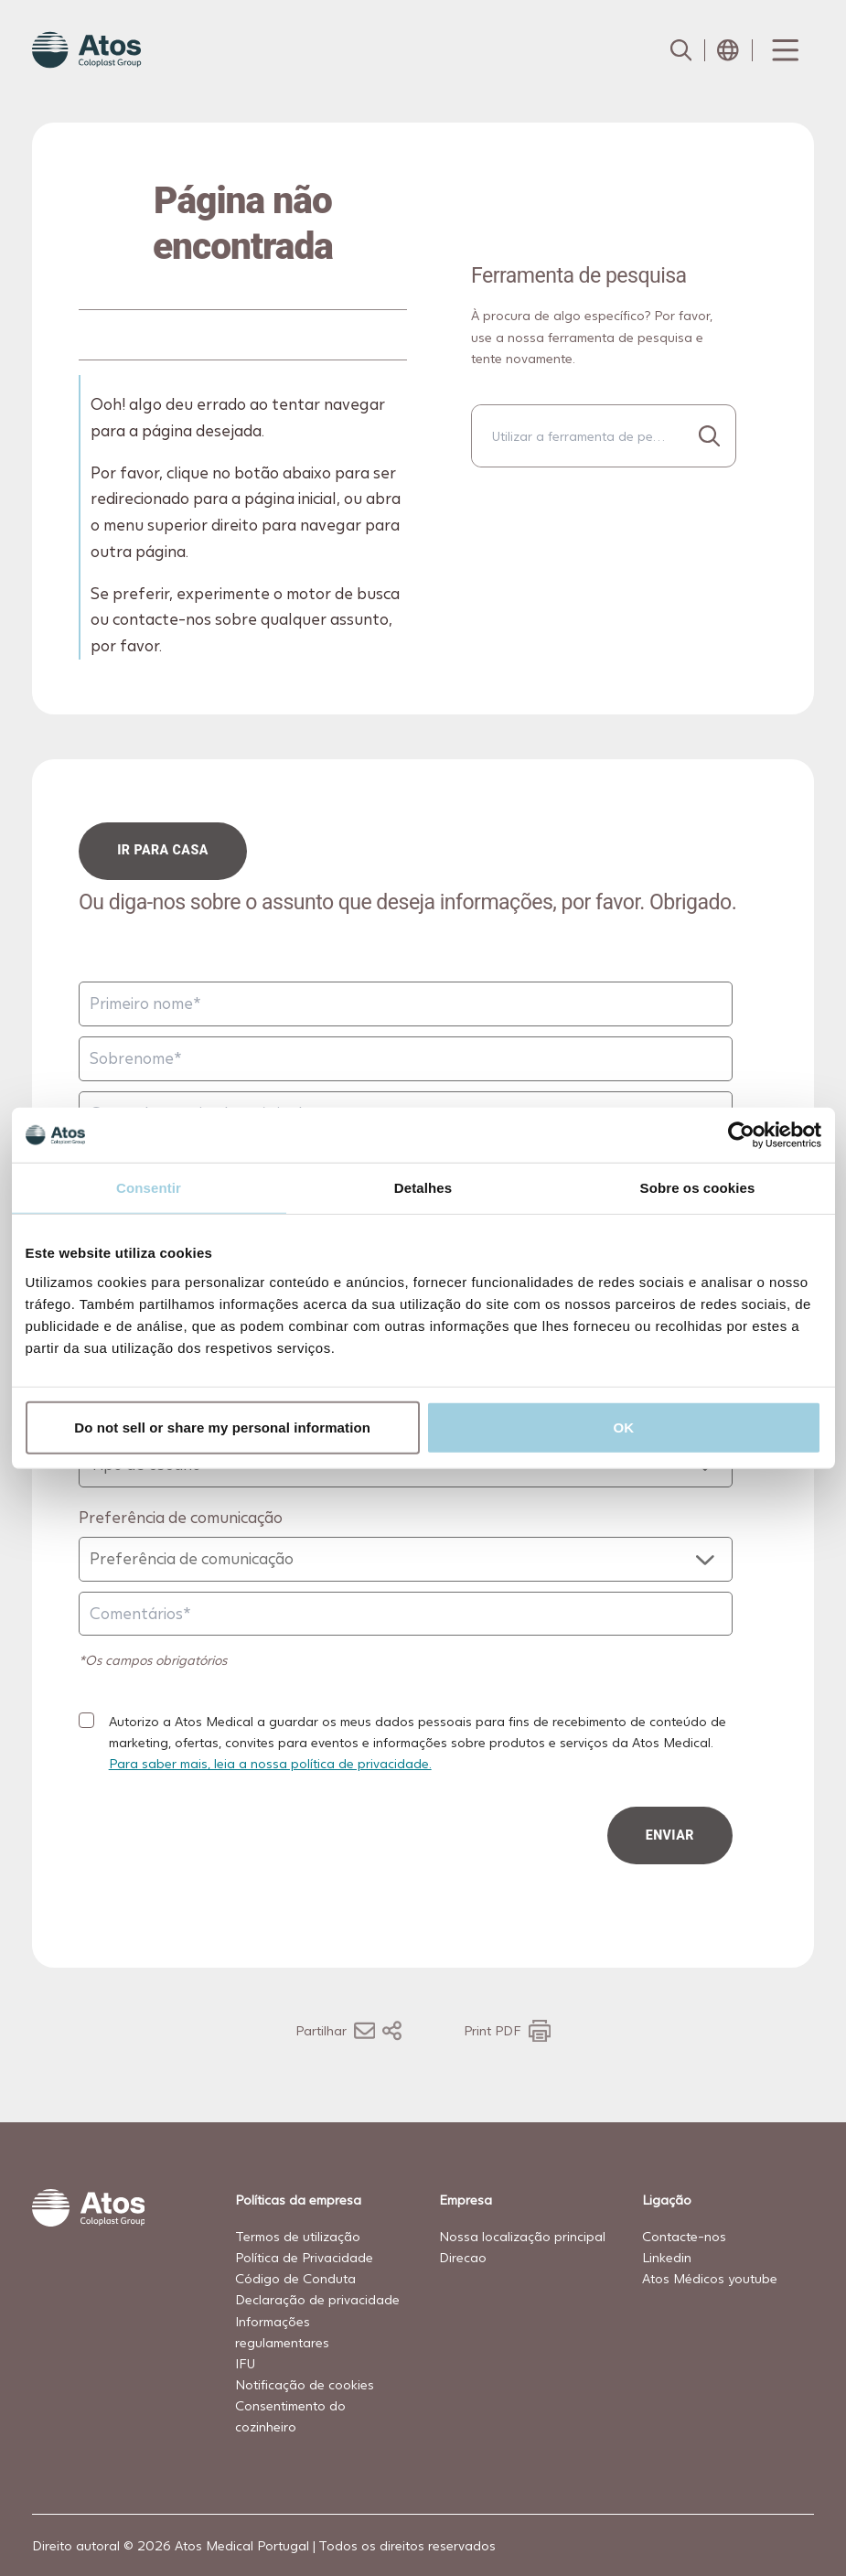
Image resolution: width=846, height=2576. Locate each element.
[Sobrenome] (406, 1058)
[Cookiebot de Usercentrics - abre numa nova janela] (741, 1135)
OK (624, 1426)
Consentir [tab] (148, 1188)
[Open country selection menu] (728, 50)
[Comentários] (406, 1614)
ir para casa (163, 850)
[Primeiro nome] (406, 1004)
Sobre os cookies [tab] (697, 1188)
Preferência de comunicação (181, 1517)
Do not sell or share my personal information (222, 1426)
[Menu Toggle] (784, 50)
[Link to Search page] (680, 50)
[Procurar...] (709, 436)
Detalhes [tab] (423, 1188)
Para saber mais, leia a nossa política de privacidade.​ (270, 1763)
